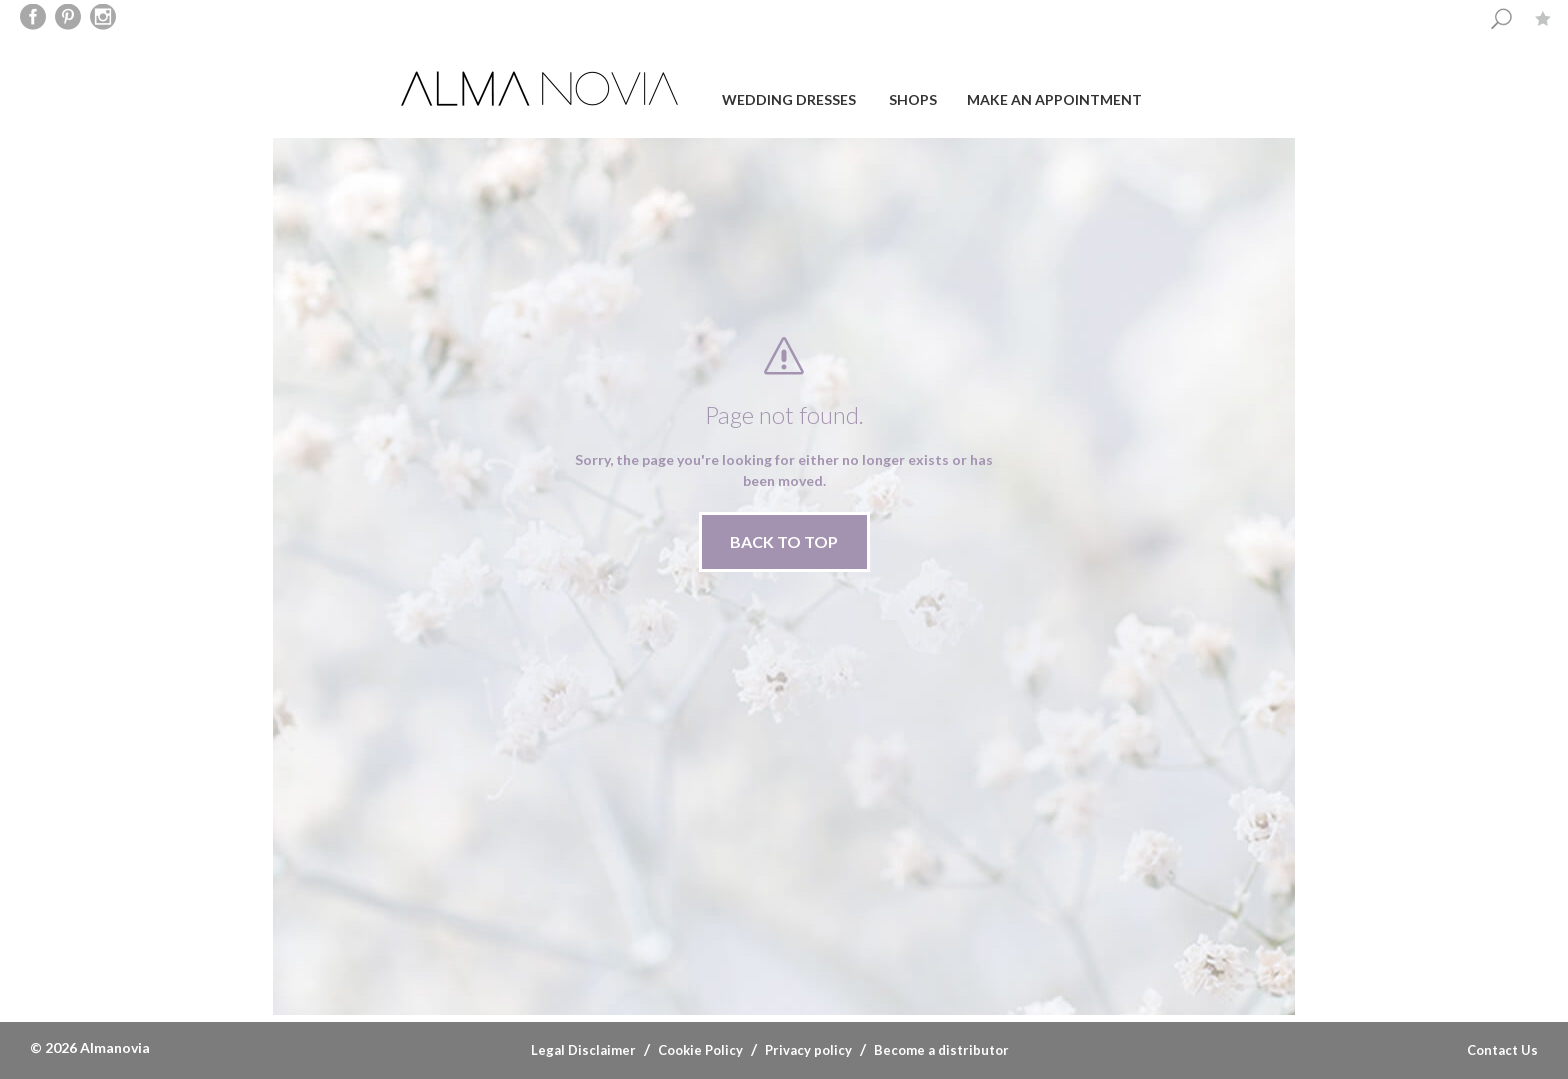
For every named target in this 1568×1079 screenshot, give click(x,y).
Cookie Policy (700, 1050)
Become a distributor (941, 1050)
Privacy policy (808, 1050)
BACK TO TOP (784, 541)
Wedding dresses (789, 99)
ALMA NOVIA (542, 88)
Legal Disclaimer (583, 1050)
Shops (913, 99)
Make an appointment (1054, 99)
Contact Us (1502, 1050)
